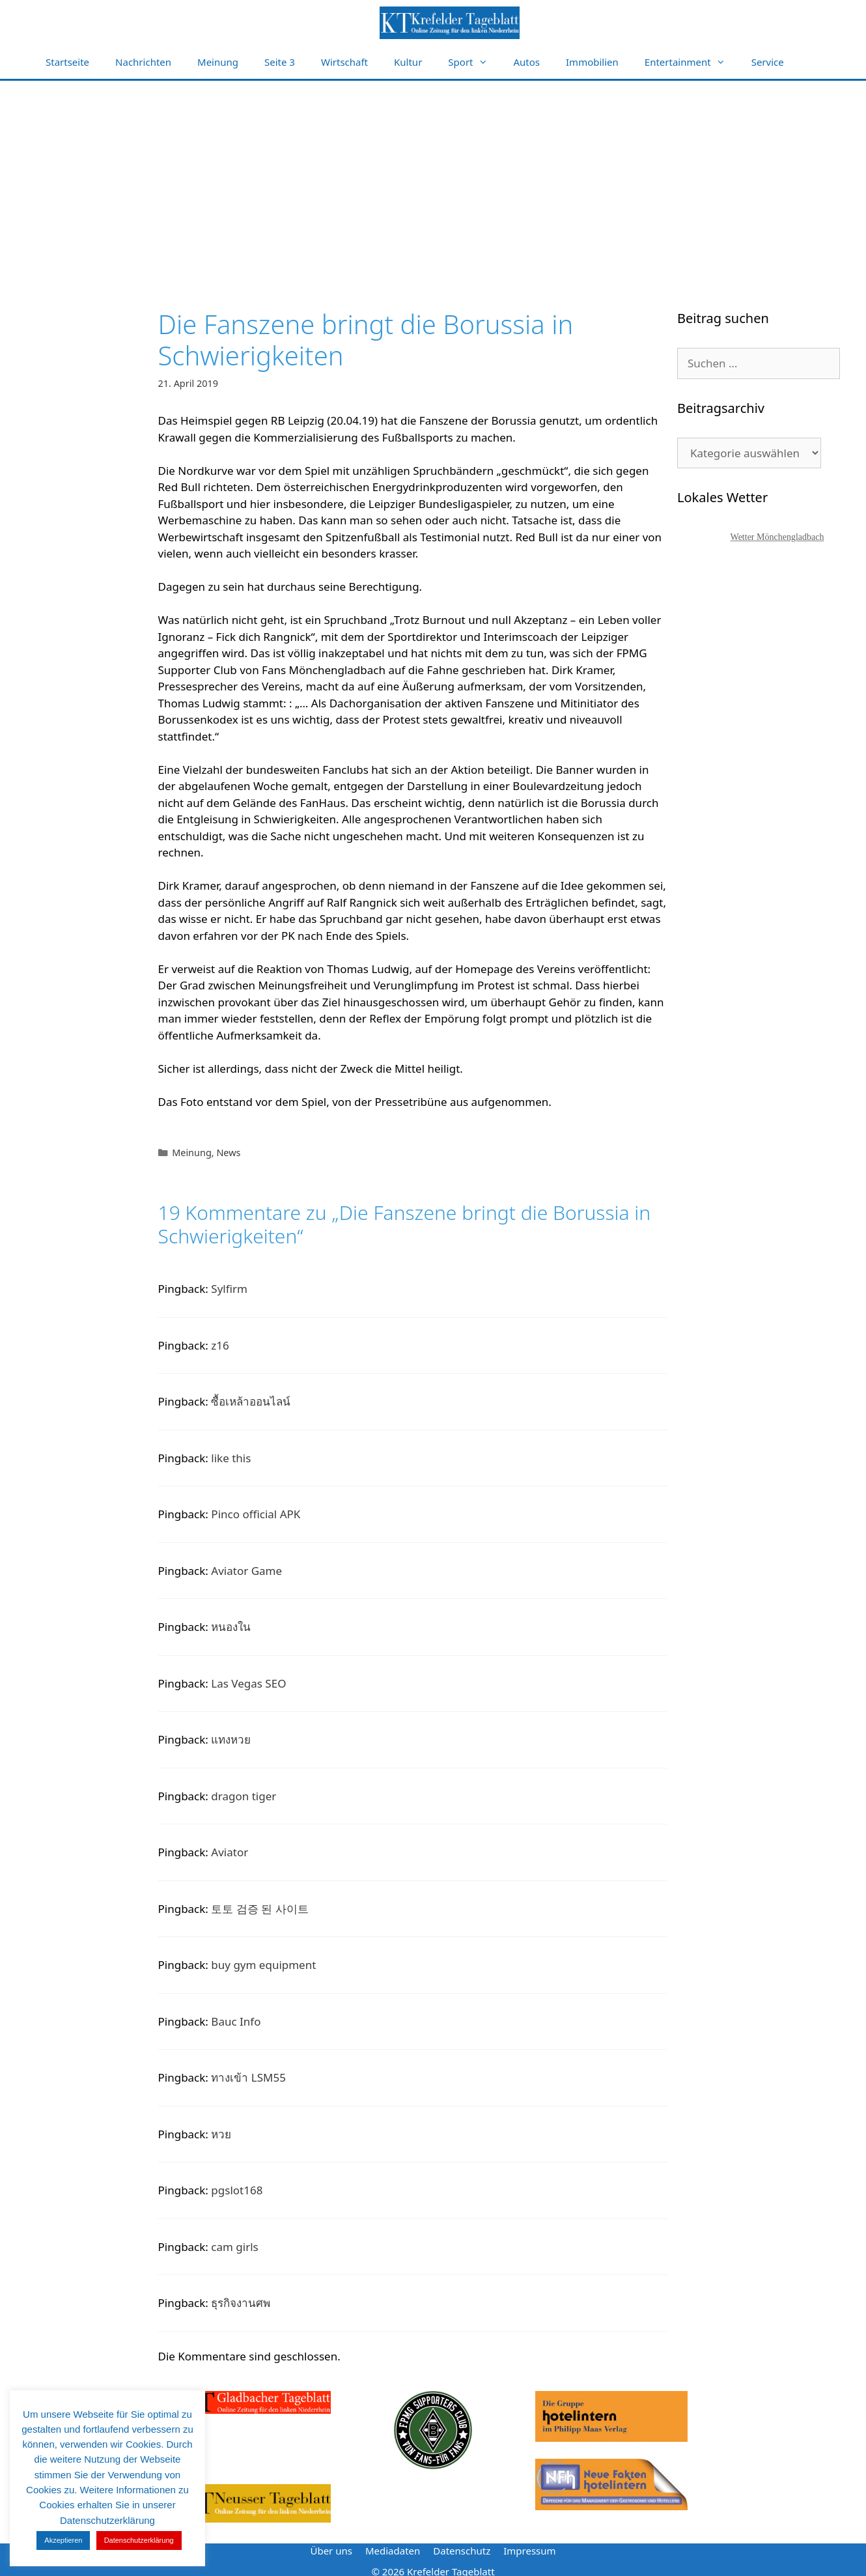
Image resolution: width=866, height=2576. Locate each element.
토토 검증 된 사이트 (259, 1908)
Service (767, 61)
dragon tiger (243, 1796)
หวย (221, 2134)
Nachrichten (143, 61)
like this (231, 1458)
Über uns (331, 2550)
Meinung (217, 61)
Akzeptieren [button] (63, 2540)
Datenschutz (461, 2550)
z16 (220, 1345)
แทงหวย (231, 1739)
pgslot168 (236, 2190)
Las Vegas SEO (248, 1683)
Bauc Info (235, 2021)
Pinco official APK (255, 1514)
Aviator (229, 1852)
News (228, 1152)
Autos (527, 61)
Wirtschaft (344, 61)
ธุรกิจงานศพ (240, 2302)
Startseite (67, 61)
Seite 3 (279, 61)
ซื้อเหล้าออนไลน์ (250, 1401)
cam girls (234, 2246)
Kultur (408, 61)
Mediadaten (392, 2550)
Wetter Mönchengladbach (777, 537)
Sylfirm (229, 1288)
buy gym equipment (263, 1964)
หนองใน (231, 1626)
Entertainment (691, 62)
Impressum (529, 2550)
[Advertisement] (433, 178)
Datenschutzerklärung (139, 2540)
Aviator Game (246, 1570)
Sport (474, 62)
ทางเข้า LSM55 (248, 2077)
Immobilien (592, 61)
